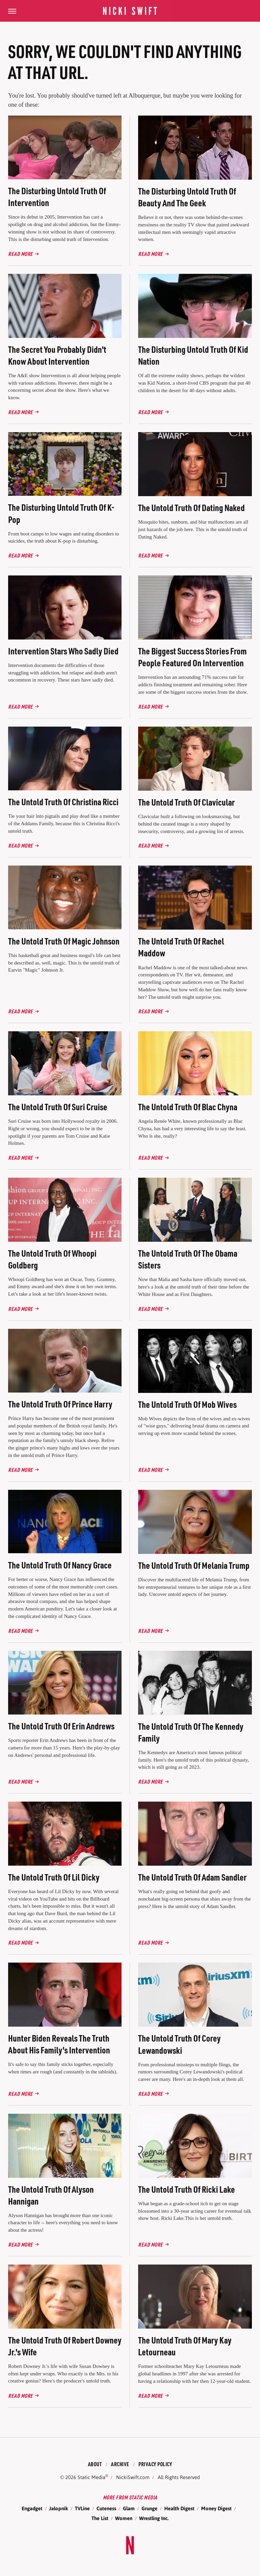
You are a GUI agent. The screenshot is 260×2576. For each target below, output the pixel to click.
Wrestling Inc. (154, 2518)
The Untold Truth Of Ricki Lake (186, 2189)
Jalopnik (58, 2508)
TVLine (82, 2508)
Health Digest (179, 2508)
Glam (129, 2508)
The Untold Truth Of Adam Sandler (192, 1877)
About (95, 2464)
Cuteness (106, 2508)
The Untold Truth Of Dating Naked (191, 507)
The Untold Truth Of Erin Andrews (61, 1726)
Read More (20, 253)
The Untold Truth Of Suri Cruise (57, 1107)
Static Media (91, 2477)
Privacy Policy (155, 2464)
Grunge (149, 2508)
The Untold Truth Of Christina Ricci (63, 802)
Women (123, 2518)
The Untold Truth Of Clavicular (186, 802)
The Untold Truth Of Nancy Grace (60, 1565)
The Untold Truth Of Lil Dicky (54, 1877)
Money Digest (216, 2508)
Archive (120, 2464)
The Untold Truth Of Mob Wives (187, 1404)
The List (99, 2518)
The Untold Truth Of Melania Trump (194, 1565)
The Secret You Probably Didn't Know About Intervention (57, 355)
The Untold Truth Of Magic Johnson (64, 941)
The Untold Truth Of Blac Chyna (187, 1107)
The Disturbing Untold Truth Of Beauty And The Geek (187, 197)
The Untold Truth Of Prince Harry (60, 1404)
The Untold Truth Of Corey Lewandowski (179, 2044)
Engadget (32, 2508)
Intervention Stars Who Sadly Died (63, 651)
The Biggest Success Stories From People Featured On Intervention (192, 657)
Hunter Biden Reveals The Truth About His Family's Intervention (59, 2044)
